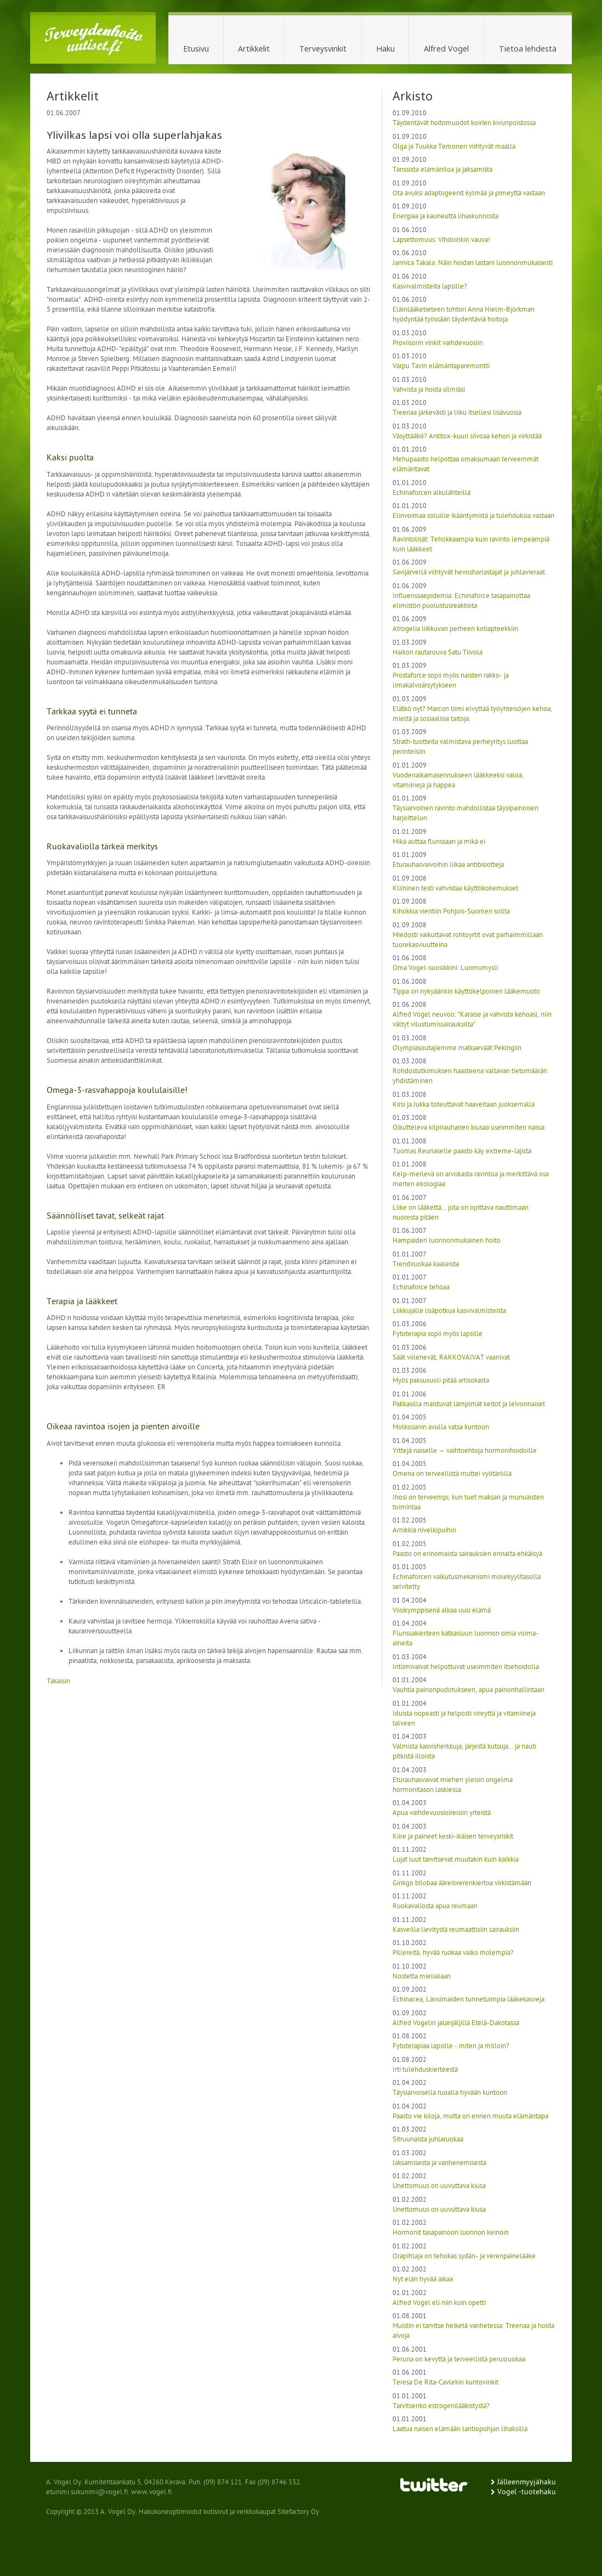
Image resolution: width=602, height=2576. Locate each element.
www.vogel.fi (151, 2492)
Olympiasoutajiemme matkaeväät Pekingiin (457, 1048)
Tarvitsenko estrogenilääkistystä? (441, 2406)
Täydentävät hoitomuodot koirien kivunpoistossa (464, 123)
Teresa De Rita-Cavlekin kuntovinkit (445, 2382)
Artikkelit (254, 48)
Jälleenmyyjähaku (526, 2482)
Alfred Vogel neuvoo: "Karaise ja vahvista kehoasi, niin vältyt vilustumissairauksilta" (472, 1019)
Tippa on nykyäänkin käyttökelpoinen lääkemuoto (466, 991)
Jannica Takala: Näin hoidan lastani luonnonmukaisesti (473, 263)
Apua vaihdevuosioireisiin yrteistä (442, 1813)
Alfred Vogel (446, 48)
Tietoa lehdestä (527, 48)
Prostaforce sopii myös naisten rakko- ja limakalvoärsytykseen (451, 680)
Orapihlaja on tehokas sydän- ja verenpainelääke (464, 2256)
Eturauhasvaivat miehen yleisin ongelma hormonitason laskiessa (453, 1785)
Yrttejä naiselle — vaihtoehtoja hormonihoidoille (465, 1451)
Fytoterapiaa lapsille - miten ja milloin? (451, 2046)
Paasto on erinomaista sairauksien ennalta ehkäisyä (467, 1554)
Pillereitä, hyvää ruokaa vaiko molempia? (453, 1953)
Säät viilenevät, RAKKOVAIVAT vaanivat (451, 1357)
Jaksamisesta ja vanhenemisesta (439, 2163)
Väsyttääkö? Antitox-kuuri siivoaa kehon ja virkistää (467, 436)
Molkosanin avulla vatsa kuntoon (441, 1427)
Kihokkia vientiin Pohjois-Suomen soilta (451, 911)
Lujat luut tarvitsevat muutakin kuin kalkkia (456, 1859)
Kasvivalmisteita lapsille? (430, 286)
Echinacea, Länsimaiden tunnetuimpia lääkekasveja (468, 1999)
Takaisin (58, 1681)
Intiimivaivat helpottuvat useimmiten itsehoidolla (466, 1667)
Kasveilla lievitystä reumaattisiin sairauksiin (456, 1930)
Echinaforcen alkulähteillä (431, 493)
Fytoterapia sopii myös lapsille (437, 1334)
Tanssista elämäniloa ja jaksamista (442, 169)
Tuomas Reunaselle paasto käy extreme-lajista (462, 1151)
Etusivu (196, 48)
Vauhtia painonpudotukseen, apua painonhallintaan (468, 1690)
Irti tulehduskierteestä (425, 2070)
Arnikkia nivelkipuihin (424, 1530)
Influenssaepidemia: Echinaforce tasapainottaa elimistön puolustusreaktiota (461, 601)
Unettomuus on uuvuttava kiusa (439, 2186)
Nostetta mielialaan (422, 1976)
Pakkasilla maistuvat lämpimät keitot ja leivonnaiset (469, 1404)
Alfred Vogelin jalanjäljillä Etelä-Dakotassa (456, 2023)
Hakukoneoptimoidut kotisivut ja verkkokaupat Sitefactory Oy (229, 2512)
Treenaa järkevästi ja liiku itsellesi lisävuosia (457, 413)
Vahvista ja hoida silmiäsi (429, 389)
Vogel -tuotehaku (526, 2492)
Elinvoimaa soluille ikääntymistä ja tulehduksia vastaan (473, 516)
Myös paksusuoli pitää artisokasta (441, 1380)
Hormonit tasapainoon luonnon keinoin (451, 2232)
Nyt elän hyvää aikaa (423, 2279)
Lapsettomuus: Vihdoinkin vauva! (441, 240)
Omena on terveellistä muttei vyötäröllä (452, 1474)
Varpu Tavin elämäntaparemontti (441, 366)
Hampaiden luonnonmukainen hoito (447, 1240)
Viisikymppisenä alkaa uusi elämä (442, 1610)
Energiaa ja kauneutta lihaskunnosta (445, 216)
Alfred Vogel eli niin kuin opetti (439, 2303)
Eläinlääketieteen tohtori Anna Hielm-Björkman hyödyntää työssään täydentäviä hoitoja (464, 314)
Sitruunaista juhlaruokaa (428, 2139)
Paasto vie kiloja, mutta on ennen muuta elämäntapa (470, 2116)
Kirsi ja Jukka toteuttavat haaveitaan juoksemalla (464, 1104)
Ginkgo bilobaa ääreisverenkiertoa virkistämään (462, 1883)
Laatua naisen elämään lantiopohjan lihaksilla (460, 2429)
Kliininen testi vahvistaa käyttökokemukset (455, 888)
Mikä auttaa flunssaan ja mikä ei (439, 842)
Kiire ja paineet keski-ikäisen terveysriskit (453, 1836)
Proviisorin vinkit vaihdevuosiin (438, 343)
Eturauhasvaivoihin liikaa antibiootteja (448, 865)
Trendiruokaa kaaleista (426, 1264)
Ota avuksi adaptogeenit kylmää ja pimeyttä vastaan (469, 193)
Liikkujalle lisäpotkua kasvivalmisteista (449, 1311)
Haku (385, 48)
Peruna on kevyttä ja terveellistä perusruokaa (459, 2359)
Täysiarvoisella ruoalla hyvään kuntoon (450, 2093)
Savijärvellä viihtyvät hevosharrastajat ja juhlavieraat (469, 572)
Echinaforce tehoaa (421, 1287)
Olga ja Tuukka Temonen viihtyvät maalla (454, 146)
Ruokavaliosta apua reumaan (435, 1906)
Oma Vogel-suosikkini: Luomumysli (445, 968)
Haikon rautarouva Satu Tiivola (437, 652)
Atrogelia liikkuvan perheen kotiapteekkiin (455, 629)
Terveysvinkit (323, 48)
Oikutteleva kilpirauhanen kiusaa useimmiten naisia (468, 1127)
